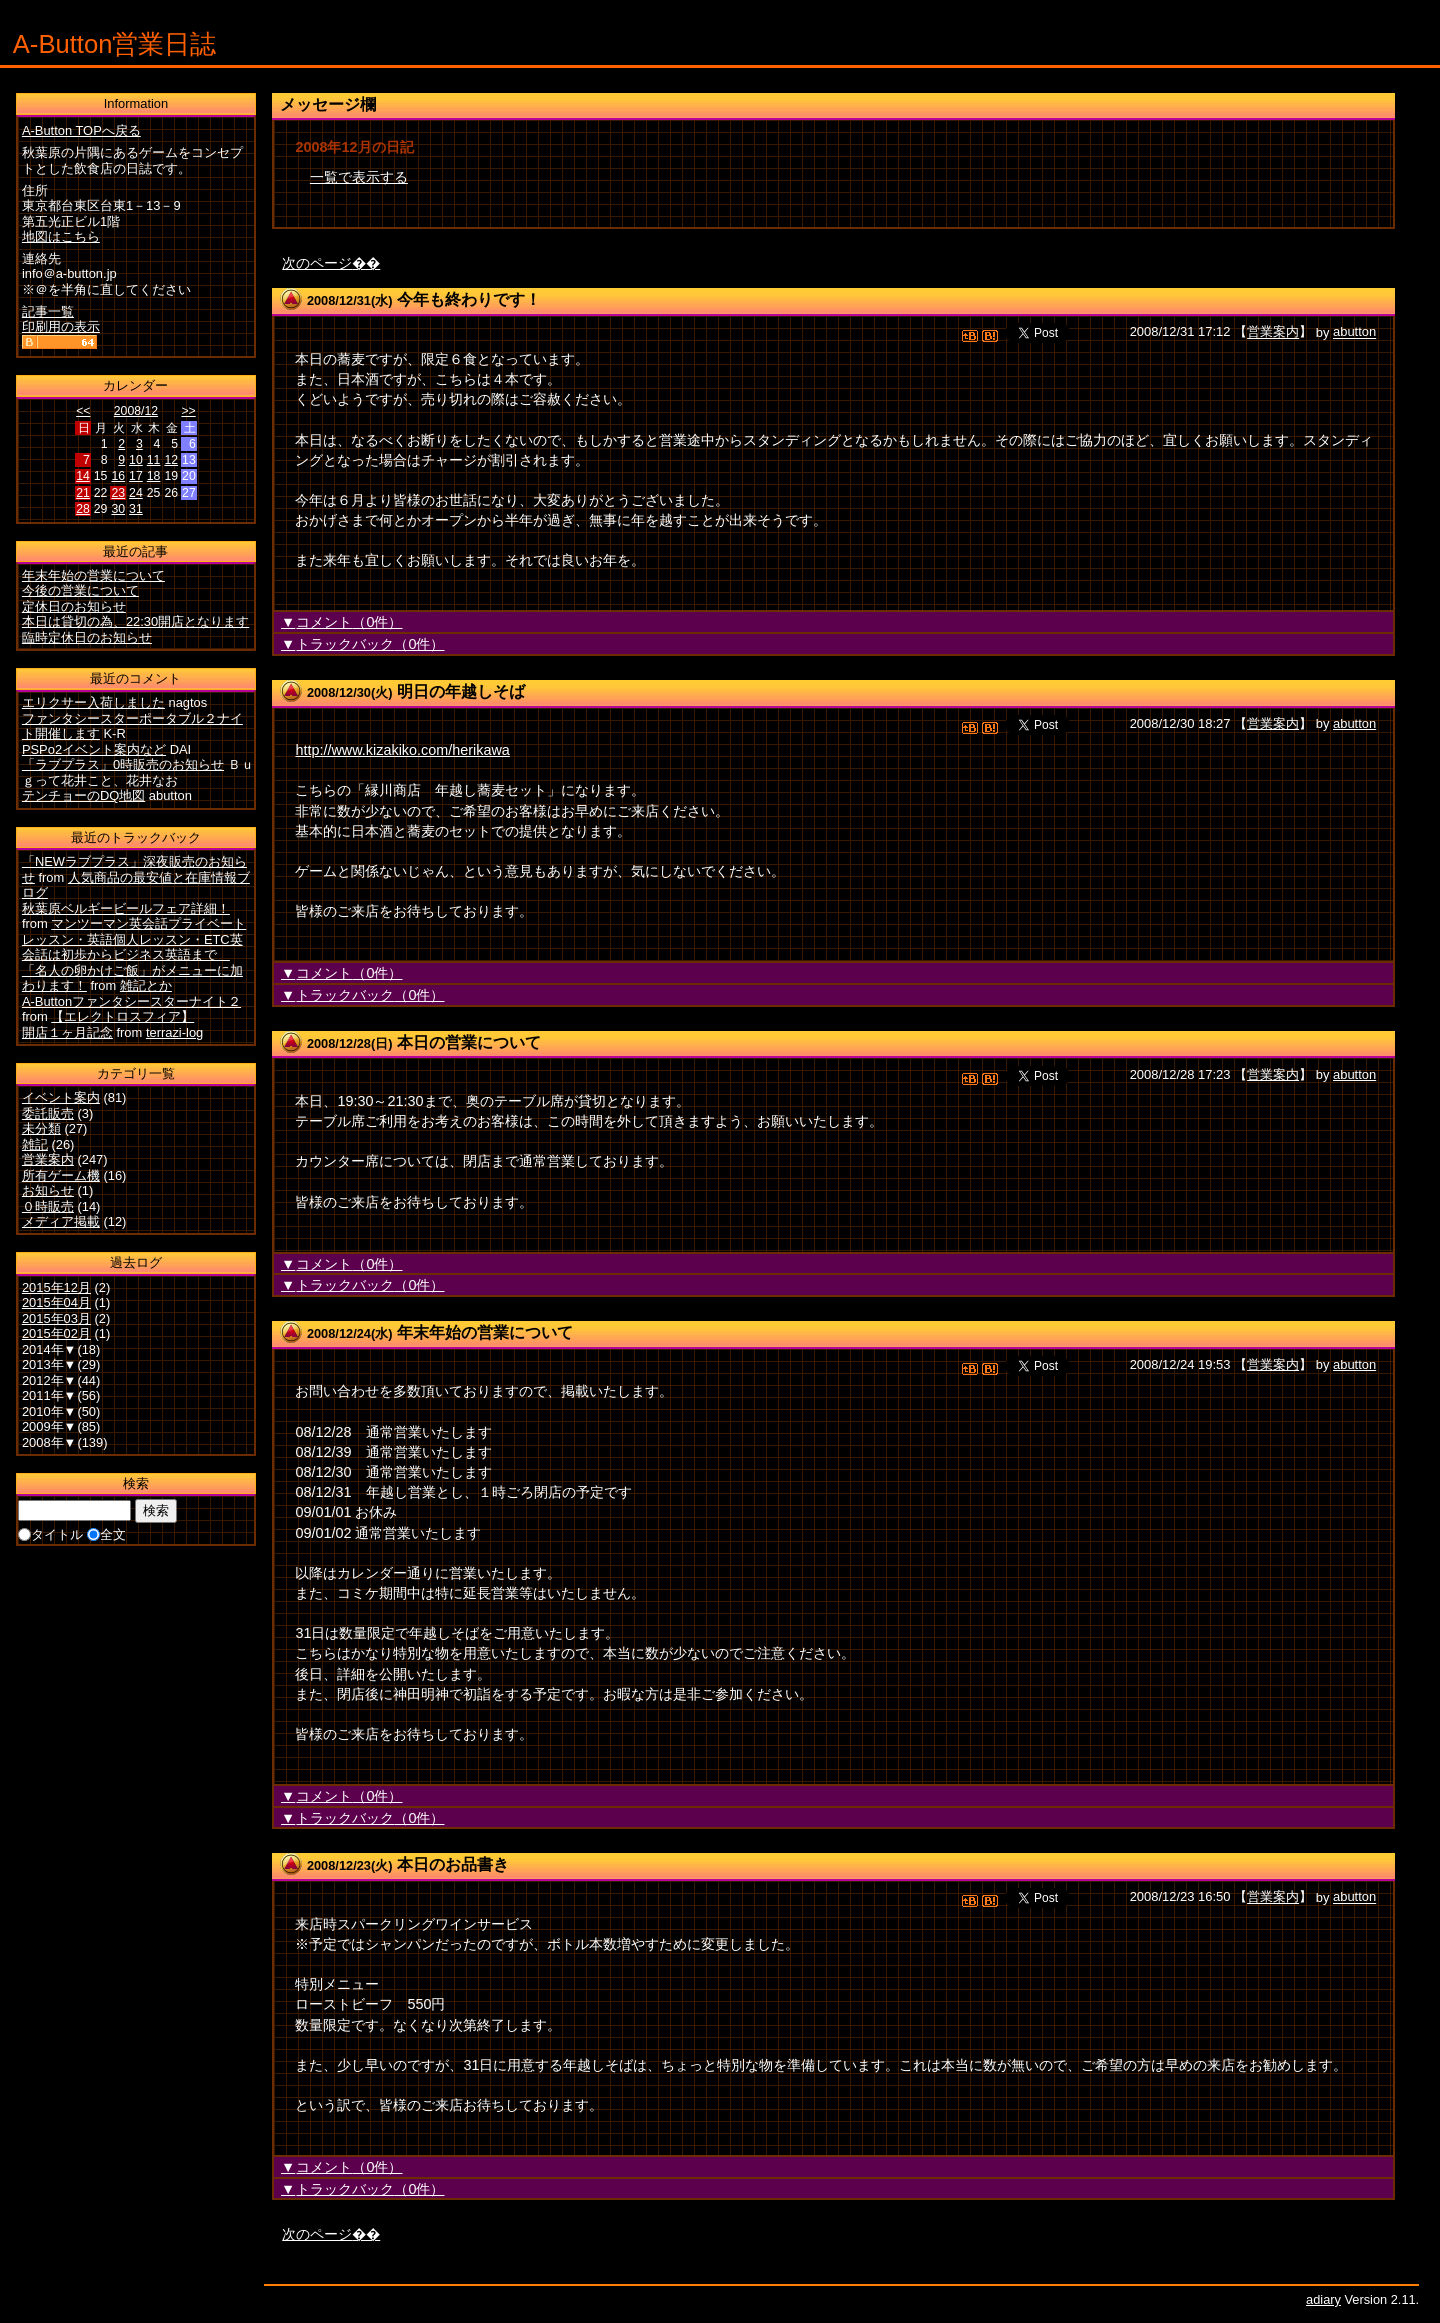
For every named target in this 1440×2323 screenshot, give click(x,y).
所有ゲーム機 (61, 1175)
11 (154, 460)
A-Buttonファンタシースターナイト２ (131, 1001)
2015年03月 (56, 1318)
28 (83, 509)
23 (118, 493)
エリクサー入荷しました (93, 702)
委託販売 (48, 1113)
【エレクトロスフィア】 (122, 1016)
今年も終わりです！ (469, 299)
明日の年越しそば (461, 691)
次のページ (317, 263)
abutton (1354, 332)
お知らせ (48, 1190)
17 (136, 476)
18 (154, 476)
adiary (1323, 2299)
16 (118, 476)
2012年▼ (49, 1380)
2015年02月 (56, 1333)
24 (136, 493)
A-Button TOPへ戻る (81, 130)
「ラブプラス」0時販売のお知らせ (123, 764)
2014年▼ (49, 1349)
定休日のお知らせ (74, 606)
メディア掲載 (61, 1221)
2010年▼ (49, 1411)
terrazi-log (174, 1032)
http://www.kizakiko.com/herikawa (402, 750)
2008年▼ (49, 1442)
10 (136, 460)
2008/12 (136, 411)
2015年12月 (56, 1287)
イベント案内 (61, 1097)
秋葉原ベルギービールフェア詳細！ (126, 908)
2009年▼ (49, 1426)
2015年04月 (56, 1302)
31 (136, 509)
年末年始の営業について (485, 1332)
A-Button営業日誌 (115, 44)
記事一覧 (48, 311)
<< (83, 411)
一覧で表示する (359, 177)
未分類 (41, 1128)
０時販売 (48, 1206)
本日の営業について (469, 1042)
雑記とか (146, 985)
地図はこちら (61, 236)
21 (83, 493)
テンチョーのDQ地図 (83, 795)
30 (118, 509)
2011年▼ (49, 1395)
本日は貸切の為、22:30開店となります (135, 621)
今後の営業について (80, 590)
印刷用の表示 (61, 326)
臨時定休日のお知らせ (87, 637)
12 (171, 460)
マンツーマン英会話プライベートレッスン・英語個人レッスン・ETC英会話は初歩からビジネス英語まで (134, 939)
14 (83, 476)
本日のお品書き (453, 1864)
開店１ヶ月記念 (67, 1032)
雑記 (35, 1144)
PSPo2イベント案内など (94, 749)
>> (188, 411)
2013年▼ (49, 1364)
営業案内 (1273, 332)
